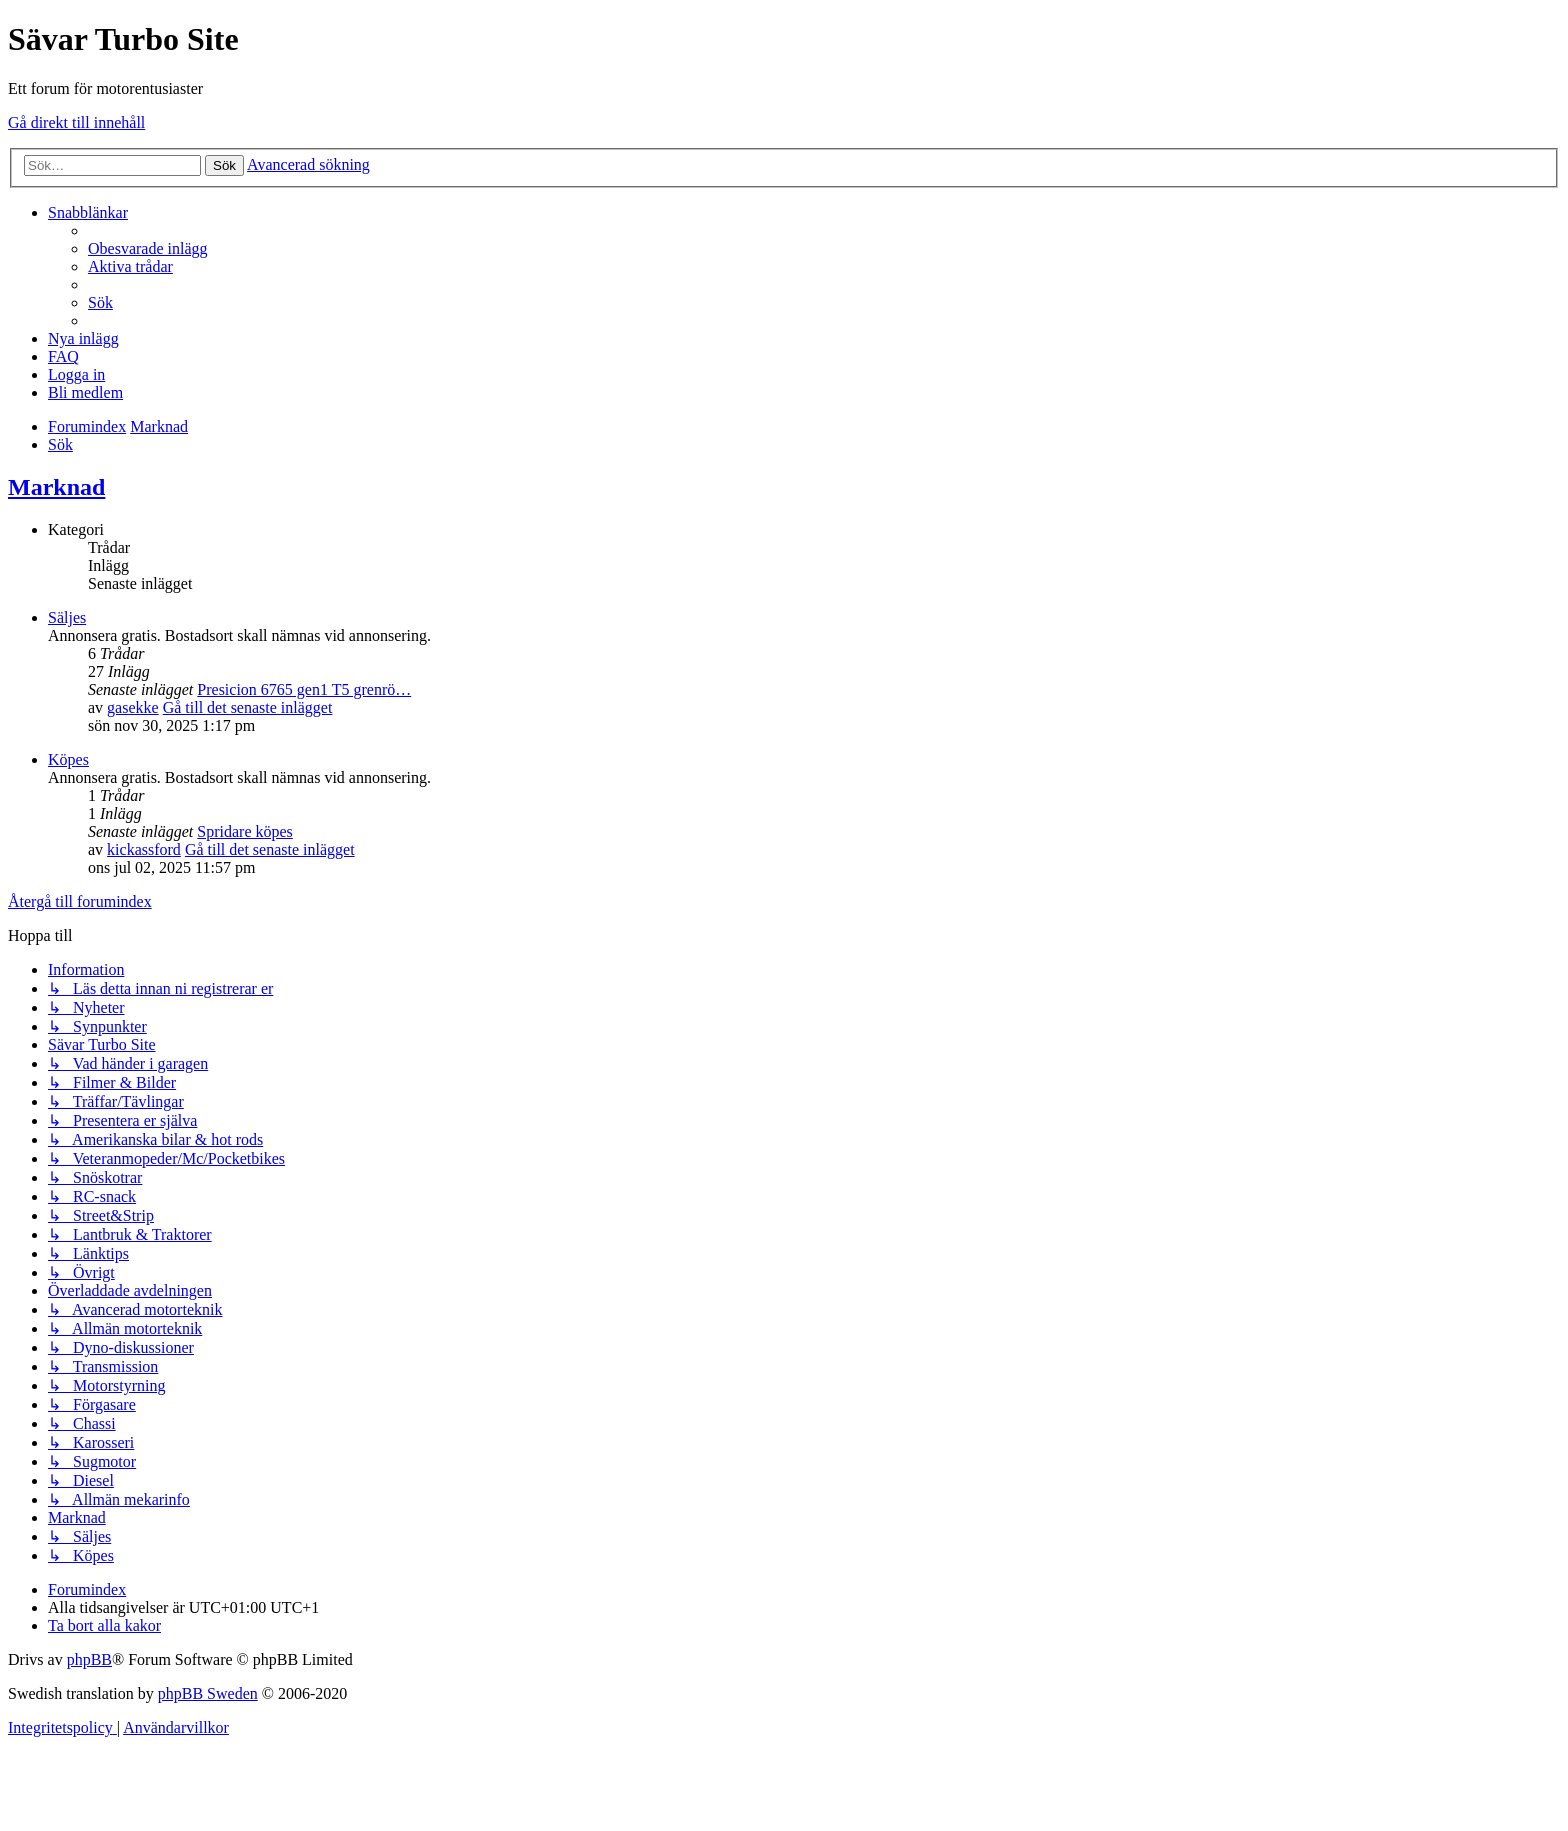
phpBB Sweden (208, 1693)
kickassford (144, 849)
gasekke (133, 707)
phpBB (89, 1659)
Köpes (68, 759)
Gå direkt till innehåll (76, 122)
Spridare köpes (245, 831)
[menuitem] (148, 248)
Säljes (67, 617)
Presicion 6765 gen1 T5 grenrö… (304, 689)
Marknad (56, 487)
